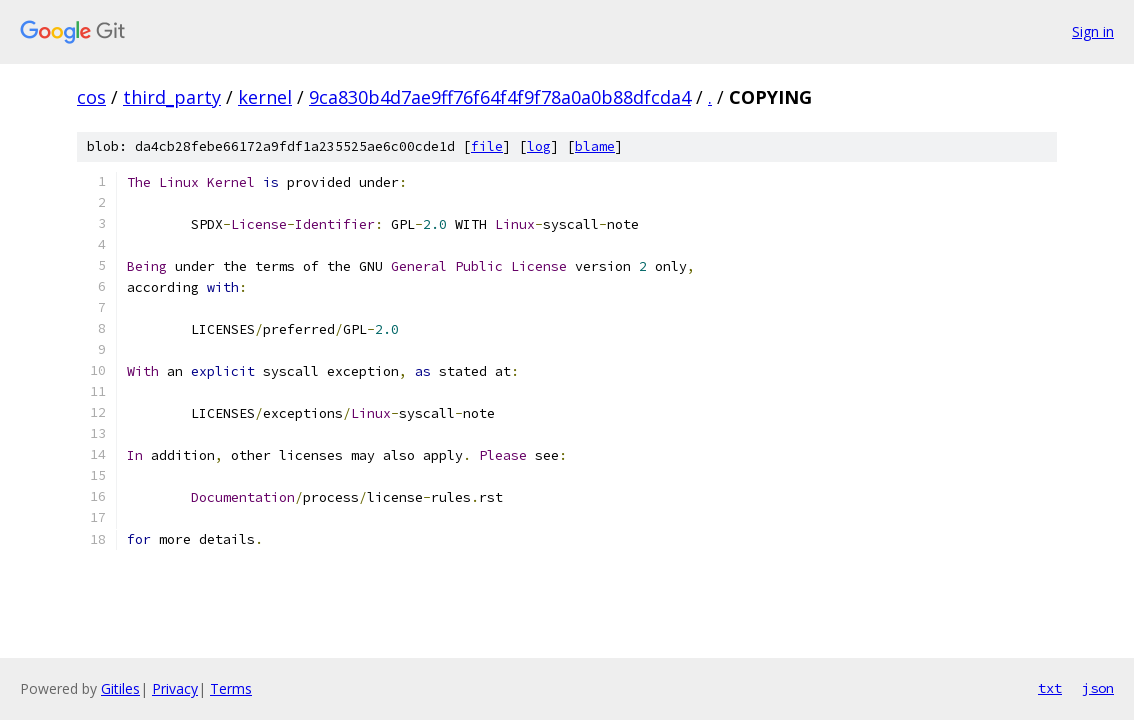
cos (91, 97)
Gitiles (120, 688)
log (539, 146)
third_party (172, 97)
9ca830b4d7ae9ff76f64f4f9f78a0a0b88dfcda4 (500, 97)
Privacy (175, 688)
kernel (265, 97)
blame (595, 146)
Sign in (1093, 31)
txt (1050, 688)
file (487, 146)
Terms (231, 688)
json (1098, 688)
